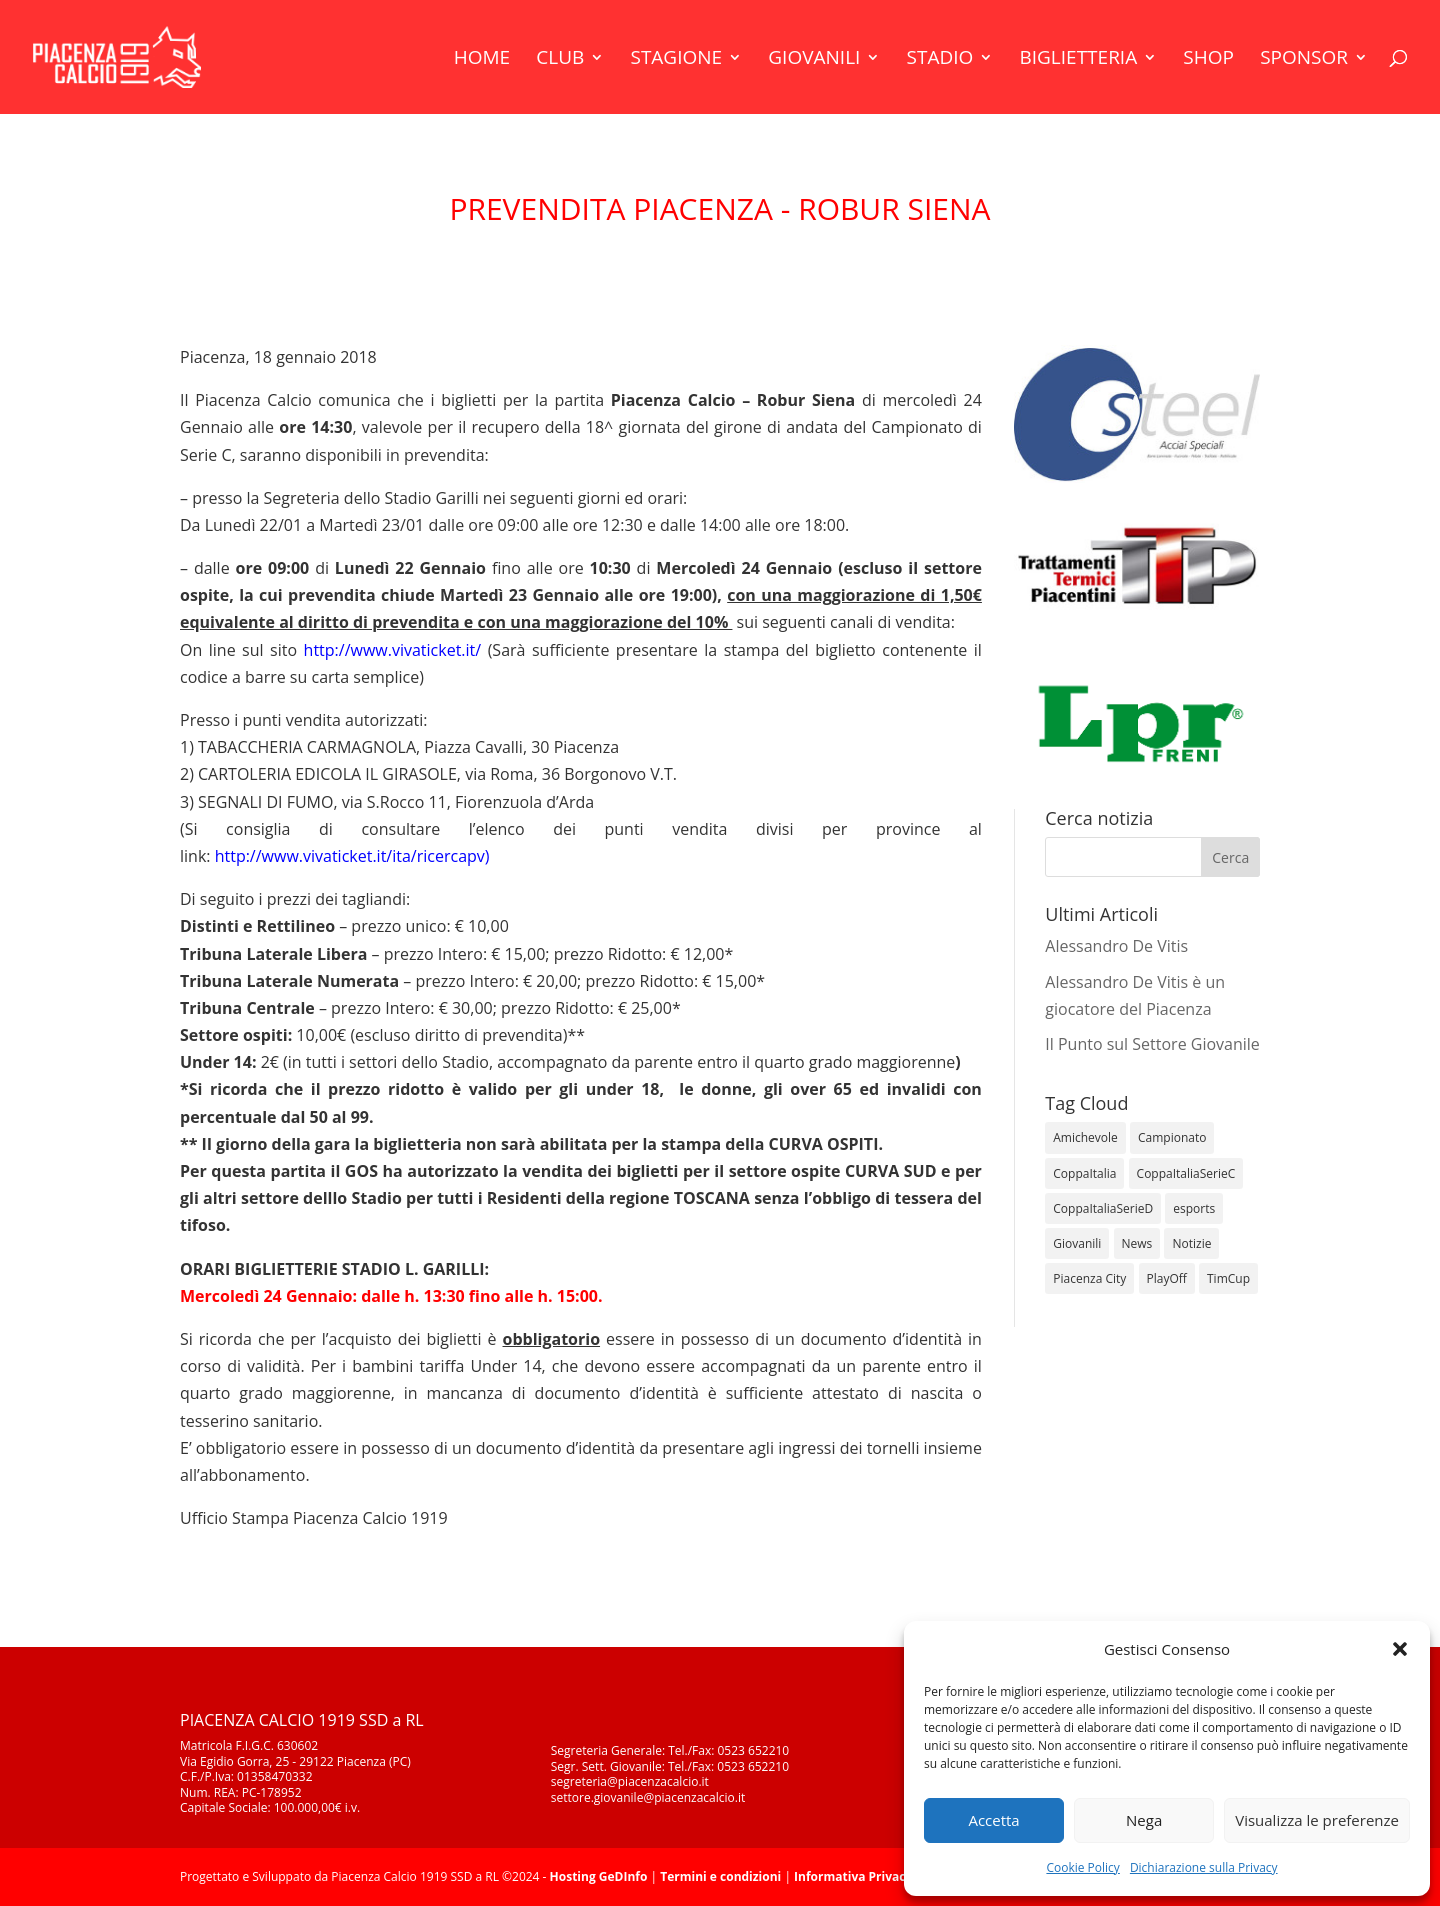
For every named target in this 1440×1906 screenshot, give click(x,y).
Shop (1208, 60)
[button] (1400, 1649)
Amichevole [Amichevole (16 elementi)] (1085, 1137)
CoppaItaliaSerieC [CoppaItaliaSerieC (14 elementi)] (1186, 1173)
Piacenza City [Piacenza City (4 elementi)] (1089, 1278)
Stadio (940, 60)
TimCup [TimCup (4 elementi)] (1228, 1278)
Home (482, 60)
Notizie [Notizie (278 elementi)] (1191, 1243)
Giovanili (814, 60)
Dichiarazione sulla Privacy (1204, 1867)
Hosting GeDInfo (599, 1876)
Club (560, 60)
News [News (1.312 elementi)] (1137, 1243)
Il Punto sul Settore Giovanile (1152, 1044)
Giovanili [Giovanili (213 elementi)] (1077, 1243)
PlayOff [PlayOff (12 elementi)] (1167, 1278)
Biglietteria (1078, 60)
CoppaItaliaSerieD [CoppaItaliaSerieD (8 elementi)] (1103, 1208)
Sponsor (1304, 60)
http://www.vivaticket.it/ (393, 650)
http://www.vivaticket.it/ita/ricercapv (350, 856)
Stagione (676, 60)
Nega (1144, 1820)
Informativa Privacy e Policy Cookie (899, 1876)
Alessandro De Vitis (1116, 946)
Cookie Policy (1082, 1867)
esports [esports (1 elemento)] (1194, 1208)
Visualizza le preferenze (1317, 1820)
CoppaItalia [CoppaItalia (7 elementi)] (1084, 1173)
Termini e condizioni (720, 1876)
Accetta (993, 1820)
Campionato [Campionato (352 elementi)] (1172, 1137)
